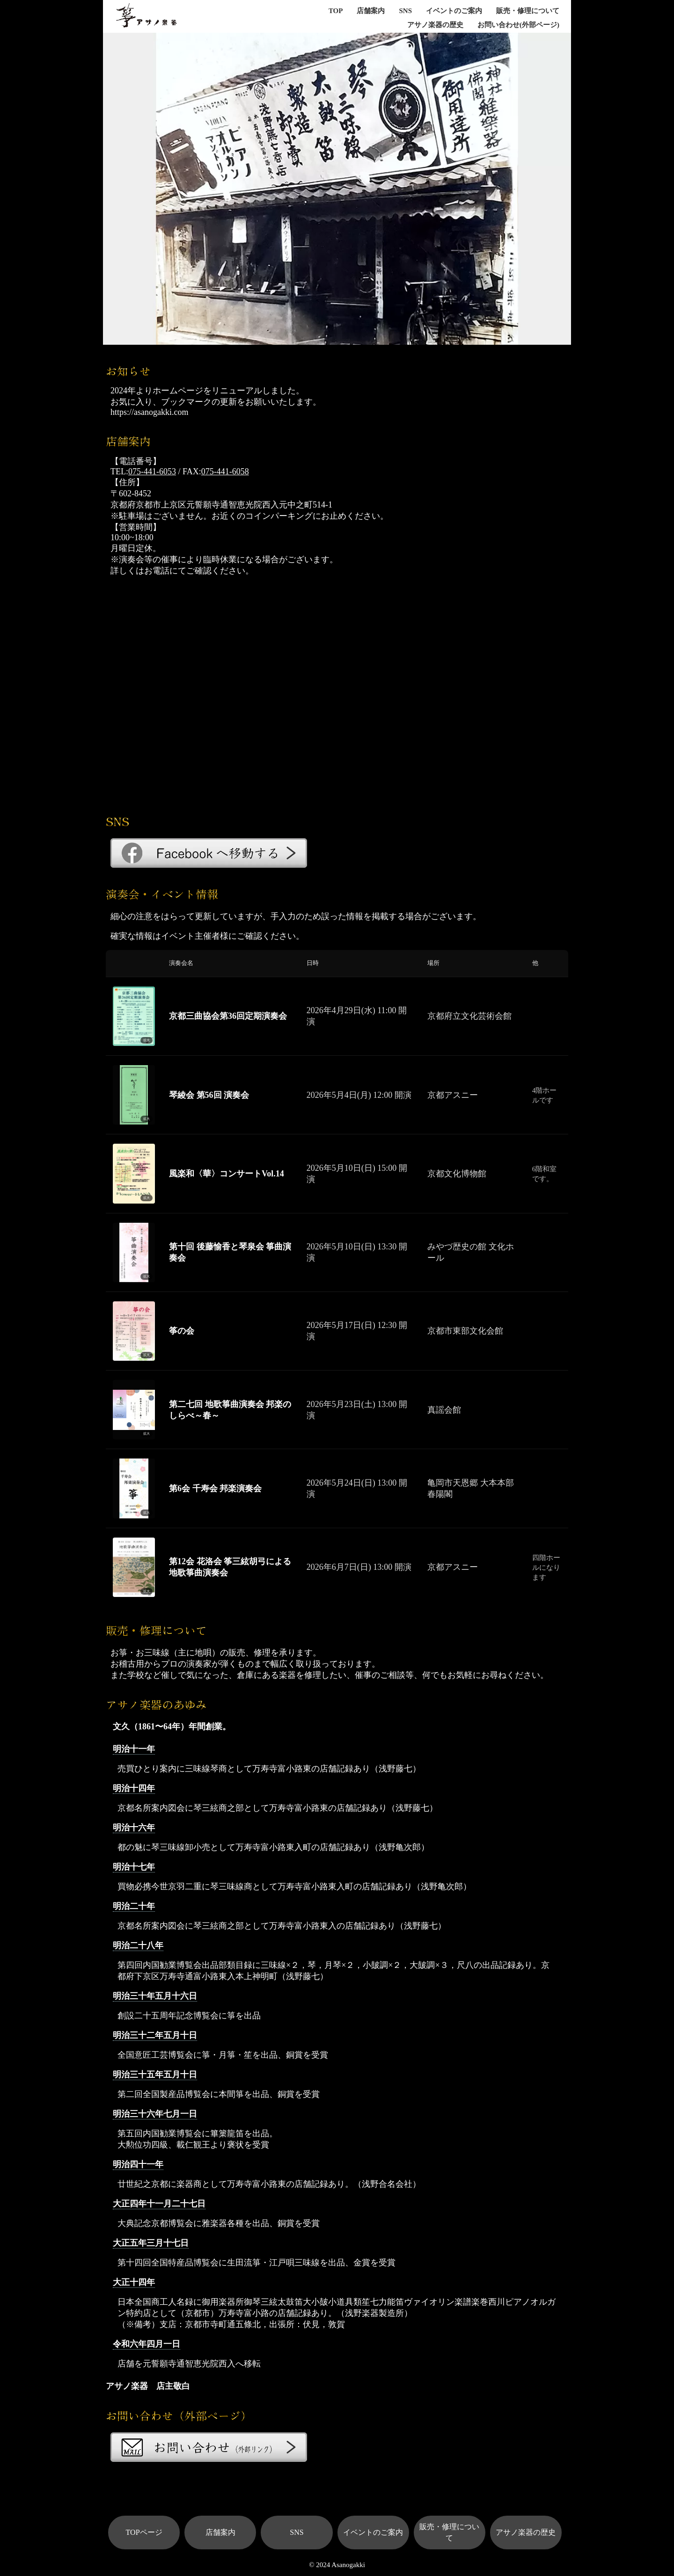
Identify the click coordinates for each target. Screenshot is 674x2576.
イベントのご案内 (454, 11)
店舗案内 (371, 11)
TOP (336, 11)
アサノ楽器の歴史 (435, 25)
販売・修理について (527, 11)
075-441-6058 (225, 471)
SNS (405, 11)
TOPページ (144, 2532)
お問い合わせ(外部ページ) (518, 25)
